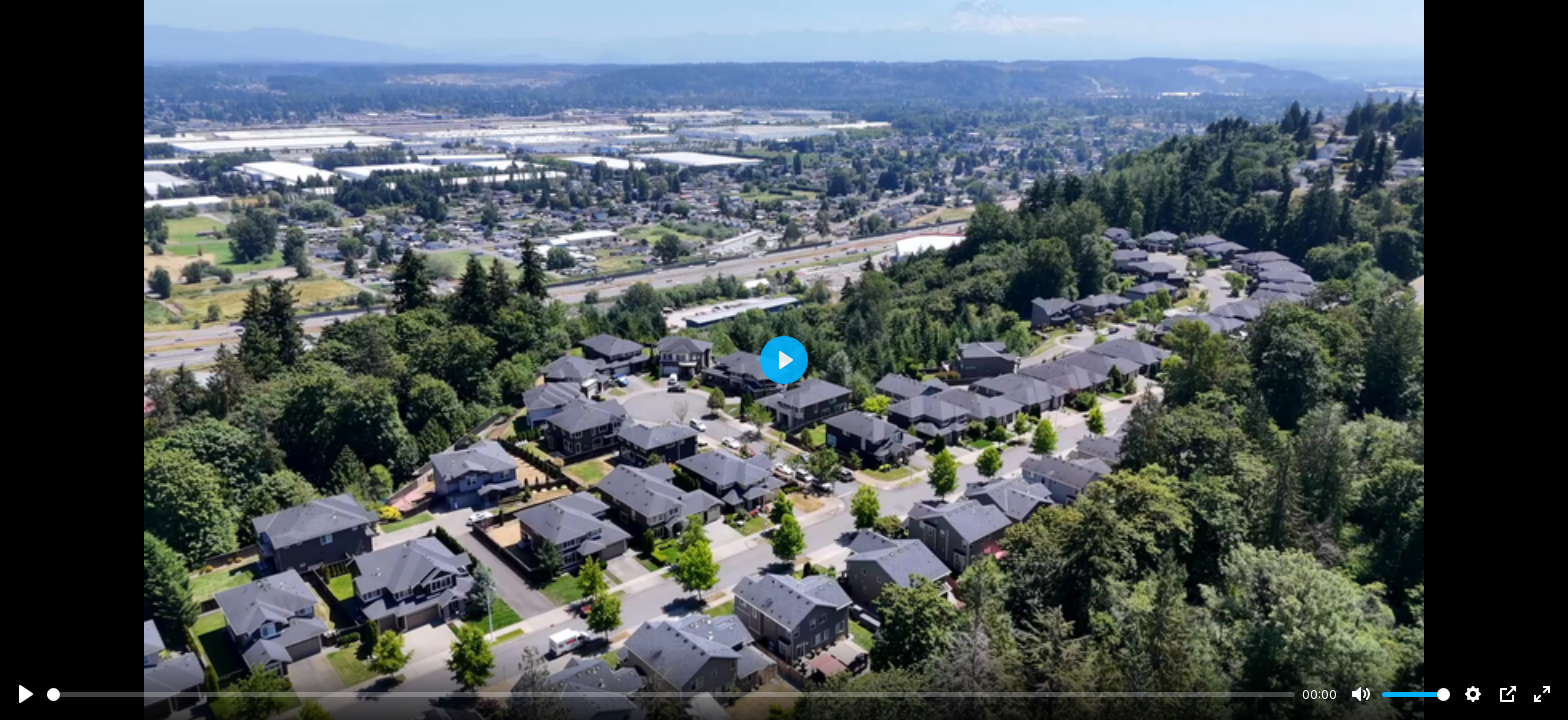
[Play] (26, 694)
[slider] (671, 694)
